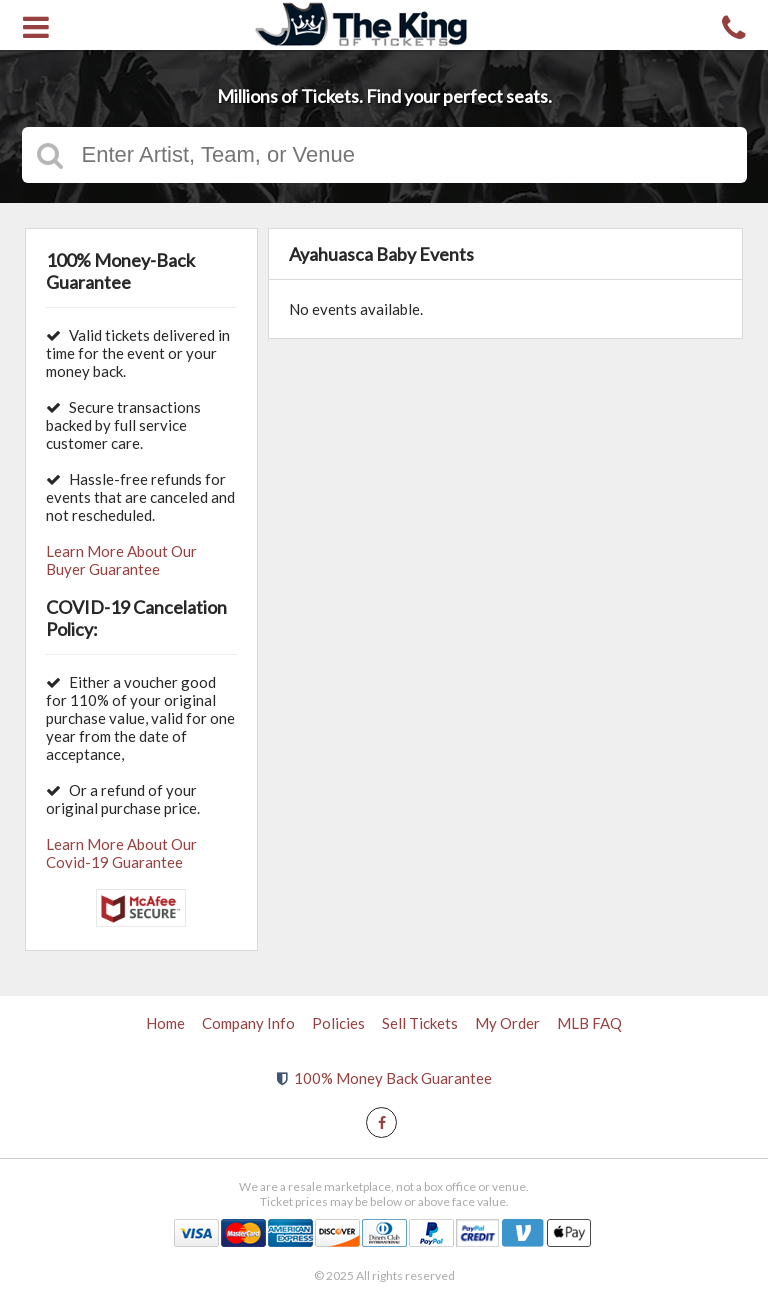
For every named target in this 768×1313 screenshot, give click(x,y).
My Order (507, 1023)
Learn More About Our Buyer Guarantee (121, 560)
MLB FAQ (589, 1023)
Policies (338, 1023)
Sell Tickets (420, 1023)
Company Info (248, 1023)
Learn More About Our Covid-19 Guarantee (121, 853)
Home (165, 1023)
